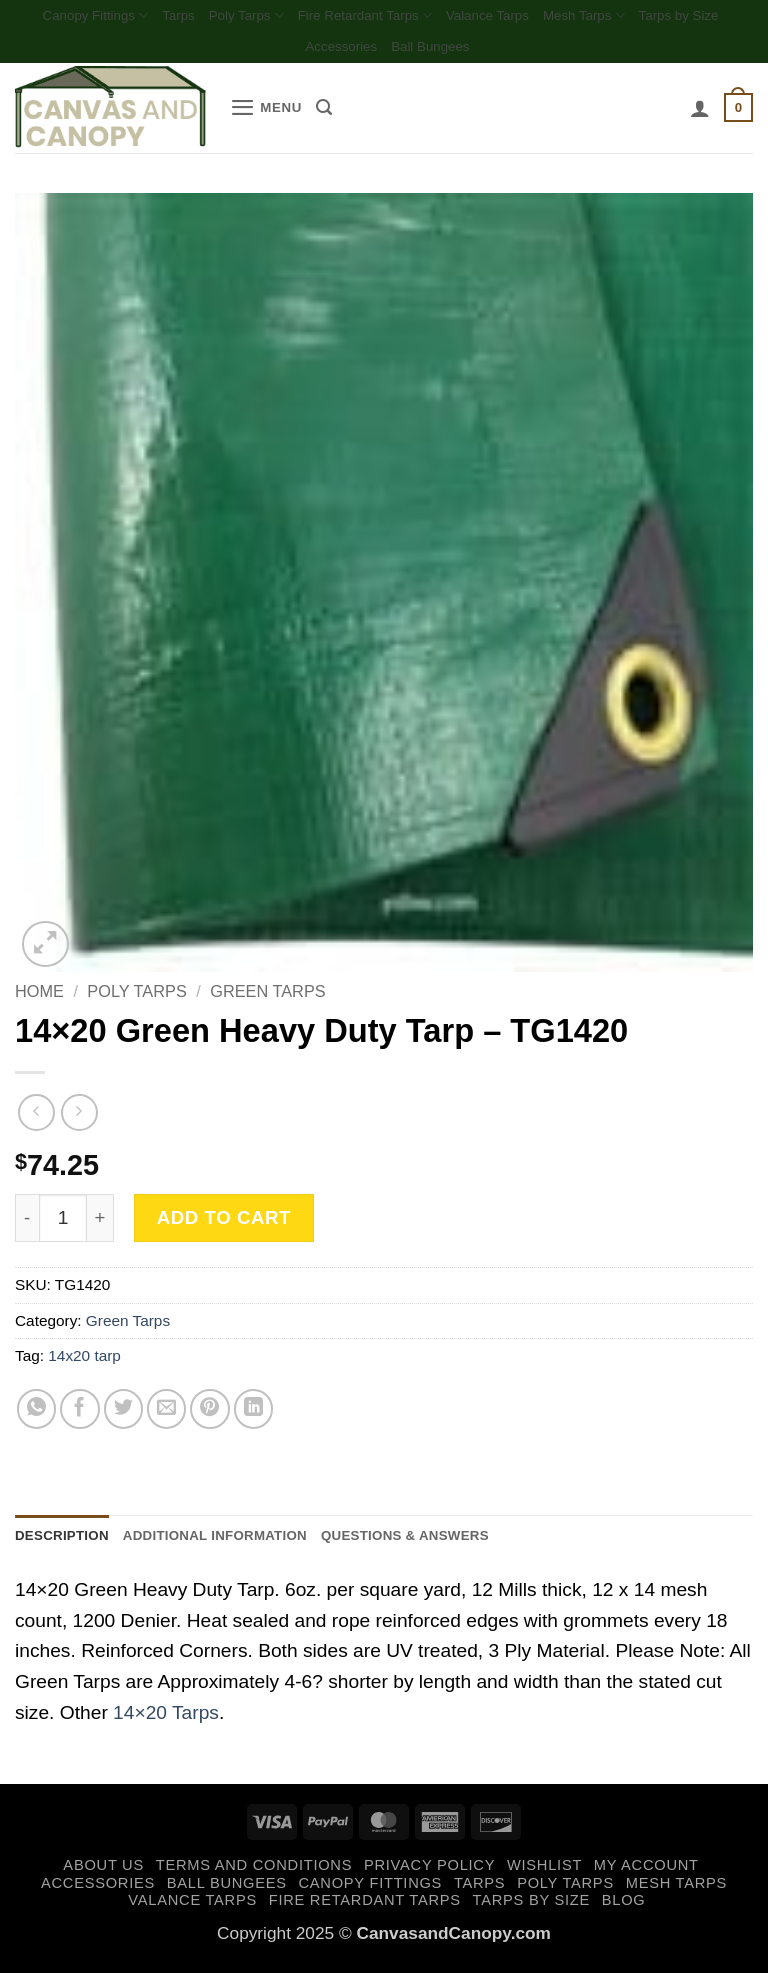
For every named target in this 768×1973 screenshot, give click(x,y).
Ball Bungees (489, 51)
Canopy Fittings (114, 17)
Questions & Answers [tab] (461, 1542)
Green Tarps (267, 998)
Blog (624, 1910)
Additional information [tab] (243, 1542)
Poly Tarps (281, 17)
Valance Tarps (553, 16)
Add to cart (224, 1223)
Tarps (207, 16)
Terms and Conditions (254, 1875)
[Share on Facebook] (80, 1416)
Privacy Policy (429, 1875)
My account (646, 1875)
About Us (103, 1875)
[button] (271, 114)
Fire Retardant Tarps (414, 17)
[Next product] (36, 1118)
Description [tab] (69, 1542)
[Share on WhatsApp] (37, 1416)
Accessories (388, 51)
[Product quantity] (63, 1225)
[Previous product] (79, 1118)
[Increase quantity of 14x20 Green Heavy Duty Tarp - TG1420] (100, 1225)
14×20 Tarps (166, 1722)
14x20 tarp (84, 1362)
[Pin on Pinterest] (210, 1416)
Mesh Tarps (661, 17)
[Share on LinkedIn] (254, 1416)
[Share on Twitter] (124, 1416)
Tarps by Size (287, 51)
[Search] (335, 114)
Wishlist (544, 1875)
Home (39, 998)
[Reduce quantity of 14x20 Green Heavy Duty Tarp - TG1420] (27, 1225)
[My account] (695, 114)
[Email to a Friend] (167, 1416)
